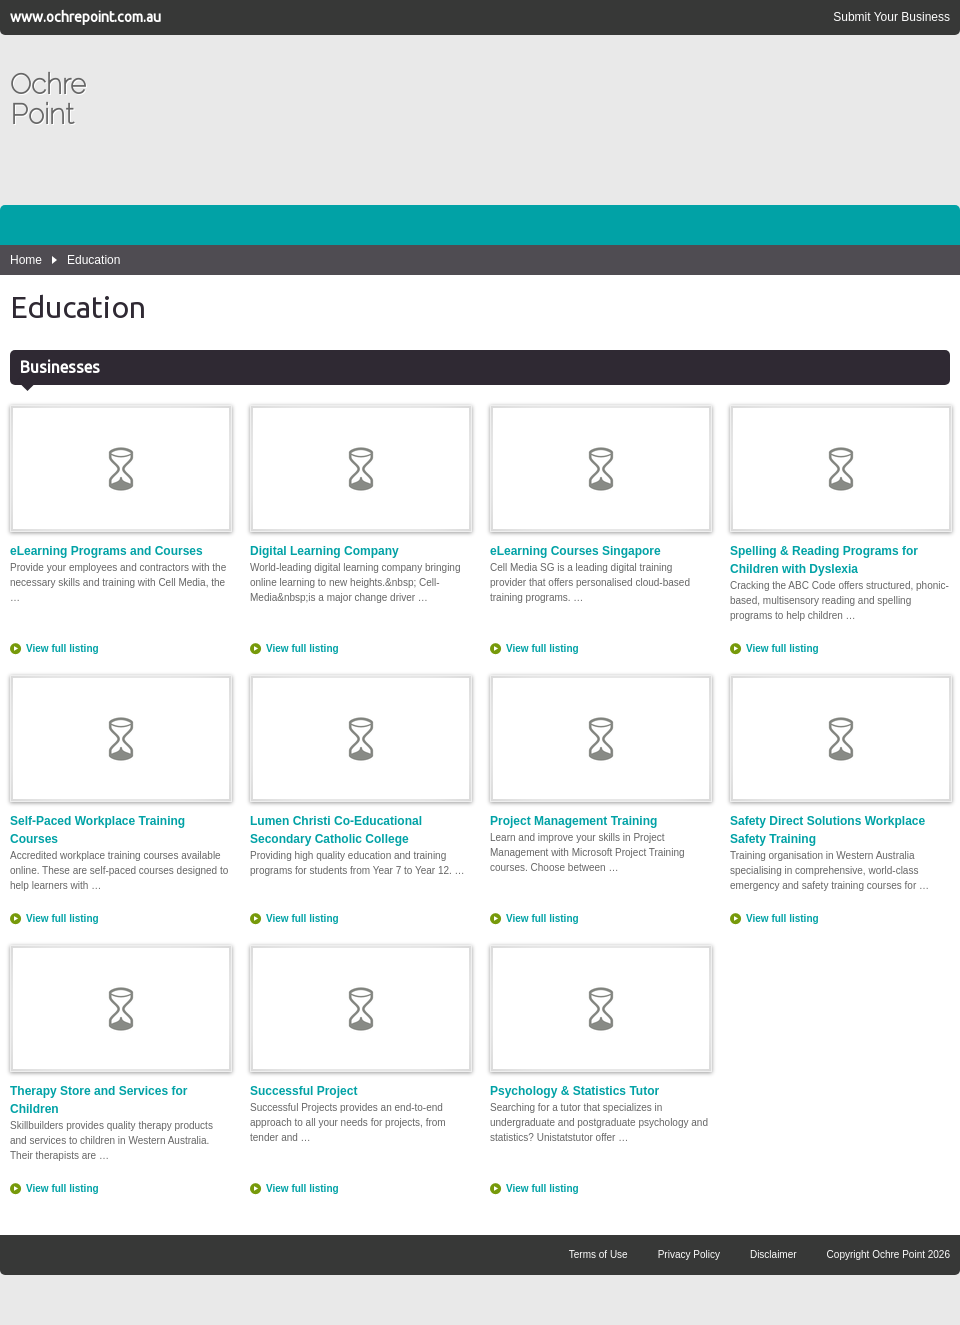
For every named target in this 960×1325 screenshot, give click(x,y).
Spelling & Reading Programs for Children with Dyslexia (840, 490)
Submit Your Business (891, 17)
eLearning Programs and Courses (120, 481)
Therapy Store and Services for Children (120, 1030)
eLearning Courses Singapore (600, 481)
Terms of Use (598, 1254)
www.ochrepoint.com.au (85, 17)
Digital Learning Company (360, 481)
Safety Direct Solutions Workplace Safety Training (840, 760)
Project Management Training (600, 751)
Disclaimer (773, 1254)
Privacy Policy (689, 1254)
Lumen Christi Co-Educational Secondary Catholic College (360, 760)
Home (26, 260)
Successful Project (360, 1021)
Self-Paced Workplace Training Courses (120, 760)
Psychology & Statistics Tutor (600, 1021)
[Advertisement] (853, 130)
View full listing (62, 648)
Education (93, 260)
